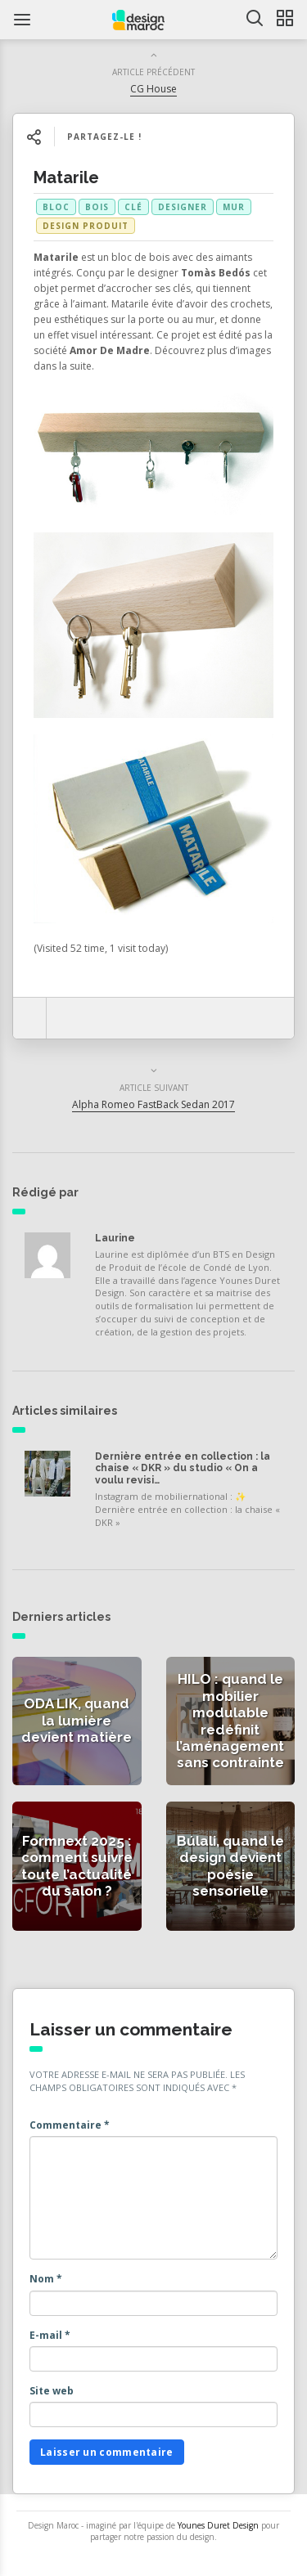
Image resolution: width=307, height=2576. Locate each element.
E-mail (49, 2335)
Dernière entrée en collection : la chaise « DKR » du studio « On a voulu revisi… (182, 1468)
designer (182, 207)
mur (234, 207)
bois (97, 207)
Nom (45, 2279)
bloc (56, 207)
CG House (153, 89)
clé (133, 207)
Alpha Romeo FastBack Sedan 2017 (153, 1104)
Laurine (115, 1238)
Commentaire (69, 2125)
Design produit (86, 225)
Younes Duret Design (218, 2525)
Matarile (66, 177)
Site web (51, 2391)
